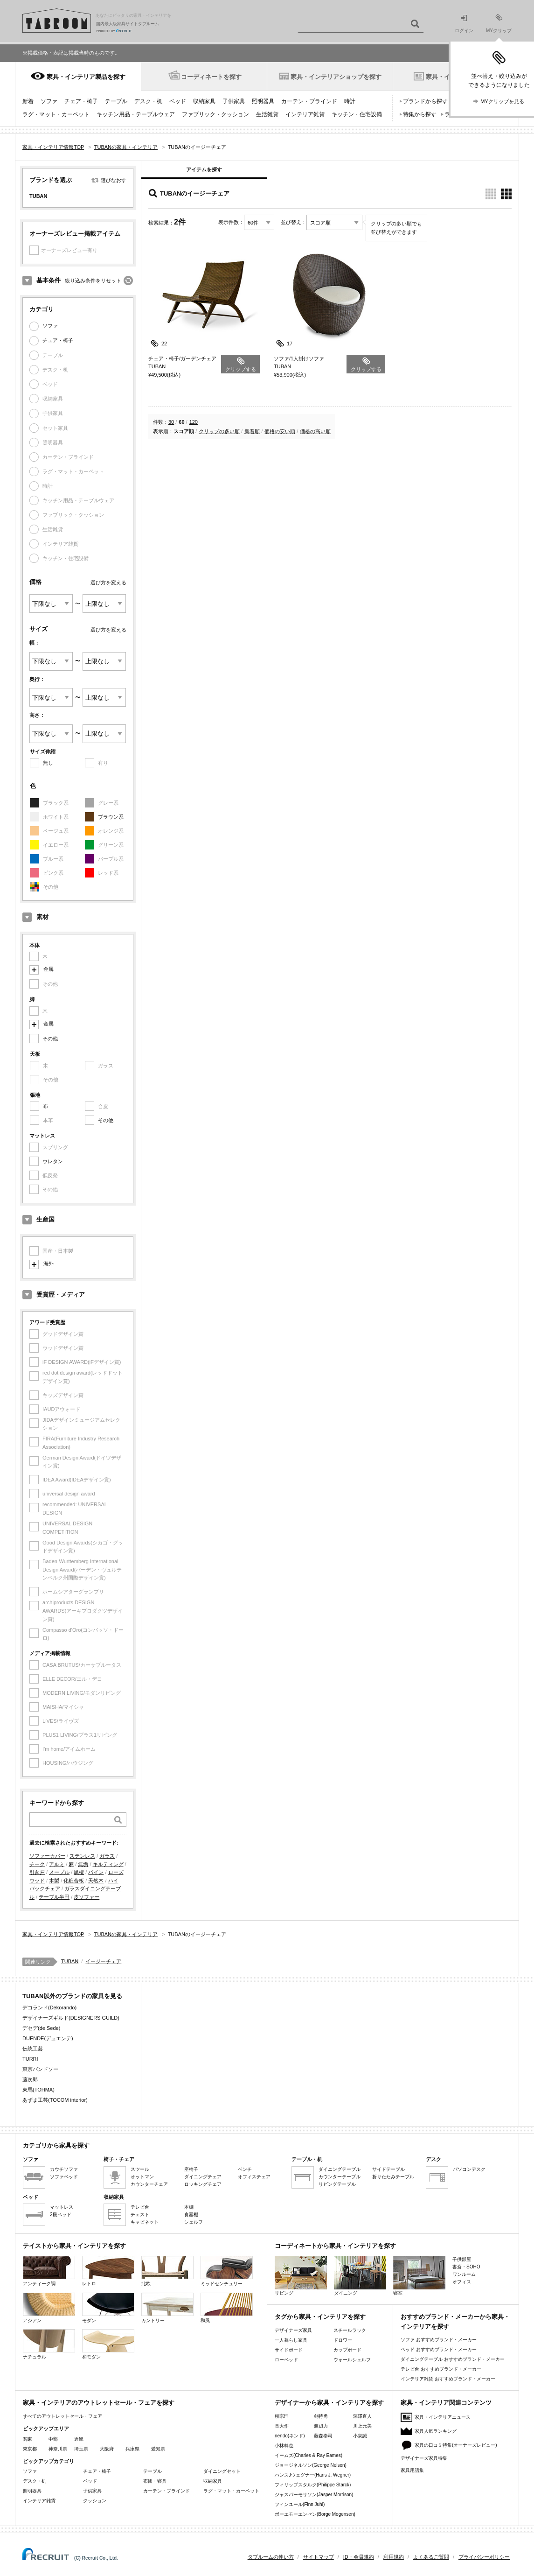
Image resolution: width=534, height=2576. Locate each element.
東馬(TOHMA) (38, 2089)
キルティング (108, 1864)
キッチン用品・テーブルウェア (136, 114)
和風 (227, 2308)
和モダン (108, 2344)
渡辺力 (321, 2426)
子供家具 (233, 101)
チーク (37, 1864)
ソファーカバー (47, 1856)
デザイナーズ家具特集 (424, 2458)
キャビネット (145, 2222)
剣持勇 (321, 2416)
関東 (27, 2439)
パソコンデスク (469, 2169)
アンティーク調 (49, 2271)
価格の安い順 (279, 431)
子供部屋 (461, 2259)
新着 (28, 101)
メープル (59, 1872)
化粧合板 (73, 1880)
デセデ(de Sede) (41, 2028)
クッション (94, 2500)
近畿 (78, 2439)
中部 (53, 2439)
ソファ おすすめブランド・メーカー (439, 2339)
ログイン (464, 24)
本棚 (189, 2207)
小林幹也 (284, 2445)
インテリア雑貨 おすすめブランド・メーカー (448, 2378)
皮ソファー (86, 1897)
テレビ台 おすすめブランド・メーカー (441, 2369)
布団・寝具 (154, 2481)
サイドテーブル (388, 2169)
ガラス (107, 1856)
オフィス (461, 2281)
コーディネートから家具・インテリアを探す (335, 2245)
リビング (301, 2275)
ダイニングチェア (203, 2176)
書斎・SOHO (466, 2266)
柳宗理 (282, 2416)
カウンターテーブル (340, 2176)
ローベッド (286, 2359)
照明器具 (263, 101)
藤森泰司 (323, 2435)
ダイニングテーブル (340, 2169)
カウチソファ (64, 2169)
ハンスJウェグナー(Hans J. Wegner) (313, 2475)
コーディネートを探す (211, 76)
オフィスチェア (254, 2176)
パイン (96, 1872)
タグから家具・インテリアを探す (320, 2316)
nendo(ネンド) (290, 2435)
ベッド (177, 101)
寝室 (419, 2275)
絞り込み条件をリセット (93, 280)
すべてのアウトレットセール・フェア (62, 2416)
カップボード (347, 2349)
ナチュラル (49, 2344)
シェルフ (193, 2222)
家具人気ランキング (436, 2431)
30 (171, 422)
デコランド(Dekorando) (49, 2007)
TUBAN (69, 1961)
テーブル (116, 101)
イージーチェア (103, 1961)
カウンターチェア (149, 2184)
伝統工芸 (32, 2048)
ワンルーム (464, 2274)
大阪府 (107, 2448)
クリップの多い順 (219, 431)
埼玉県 (81, 2448)
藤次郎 (30, 2079)
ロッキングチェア (203, 2184)
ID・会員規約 (358, 2557)
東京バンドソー (40, 2069)
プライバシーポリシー (484, 2557)
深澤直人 (362, 2416)
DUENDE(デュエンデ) (47, 2038)
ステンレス (82, 1856)
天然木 (96, 1880)
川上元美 (362, 2426)
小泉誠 (360, 2435)
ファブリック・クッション (215, 114)
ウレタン (52, 1161)
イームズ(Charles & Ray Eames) (308, 2455)
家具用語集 (412, 2470)
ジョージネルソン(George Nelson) (311, 2465)
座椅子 (191, 2169)
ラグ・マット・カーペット (56, 114)
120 (193, 422)
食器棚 (191, 2214)
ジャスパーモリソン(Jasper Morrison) (314, 2494)
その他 (50, 1038)
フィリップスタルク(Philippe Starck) (313, 2484)
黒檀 (79, 1872)
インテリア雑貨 (305, 114)
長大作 (282, 2426)
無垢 (83, 1864)
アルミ (56, 1864)
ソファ (49, 101)
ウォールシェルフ (352, 2359)
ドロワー (342, 2340)
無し (48, 762)
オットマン (142, 2176)
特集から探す (420, 114)
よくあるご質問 (431, 2557)
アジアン (49, 2308)
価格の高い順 (315, 431)
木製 (54, 1880)
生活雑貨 (267, 114)
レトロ (108, 2271)
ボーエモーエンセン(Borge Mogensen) (315, 2514)
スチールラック (349, 2330)
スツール (140, 2169)
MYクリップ (499, 23)
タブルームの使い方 (271, 2557)
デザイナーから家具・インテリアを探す (329, 2402)
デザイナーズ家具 (293, 2330)
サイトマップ (318, 2557)
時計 (349, 101)
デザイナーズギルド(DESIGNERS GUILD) (70, 2018)
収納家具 (204, 101)
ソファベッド (64, 2176)
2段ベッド (60, 2214)
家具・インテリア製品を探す (86, 76)
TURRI (30, 2059)
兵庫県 (132, 2448)
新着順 (252, 431)
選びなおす (113, 180)
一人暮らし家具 (291, 2340)
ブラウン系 (111, 817)
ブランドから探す (425, 101)
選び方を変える (108, 582)
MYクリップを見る (502, 101)
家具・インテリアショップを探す (336, 76)
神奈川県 (58, 2448)
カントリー (167, 2308)
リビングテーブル (337, 2184)
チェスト (140, 2214)
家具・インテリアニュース (443, 2417)
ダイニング (360, 2275)
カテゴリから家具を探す (56, 2145)
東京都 (30, 2448)
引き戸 (37, 1872)
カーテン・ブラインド (309, 101)
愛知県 (158, 2448)
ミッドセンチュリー (227, 2271)
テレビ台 (140, 2207)
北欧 (167, 2271)
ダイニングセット (222, 2471)
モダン (108, 2308)
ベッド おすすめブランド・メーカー (439, 2349)
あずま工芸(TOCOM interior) (55, 2100)
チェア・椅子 (81, 101)
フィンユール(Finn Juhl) (300, 2504)
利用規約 (393, 2557)
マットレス (61, 2207)
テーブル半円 (54, 1897)
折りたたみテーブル (393, 2176)
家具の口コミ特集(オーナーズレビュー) (456, 2445)
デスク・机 (148, 101)
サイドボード (289, 2349)
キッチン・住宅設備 (357, 114)
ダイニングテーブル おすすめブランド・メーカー (453, 2359)
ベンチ (245, 2169)
